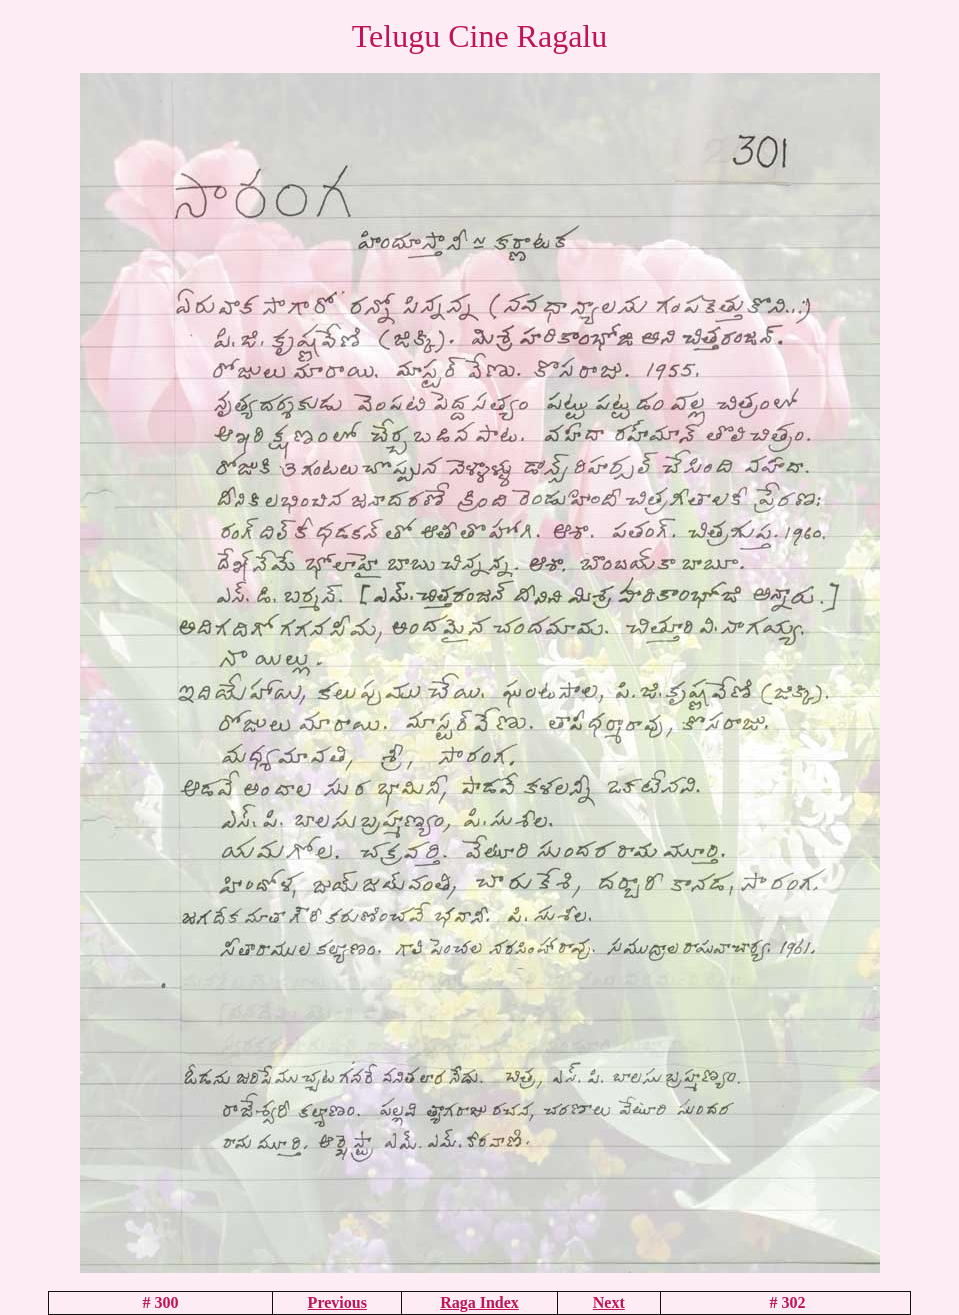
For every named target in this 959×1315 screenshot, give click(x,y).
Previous (337, 1302)
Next (609, 1302)
